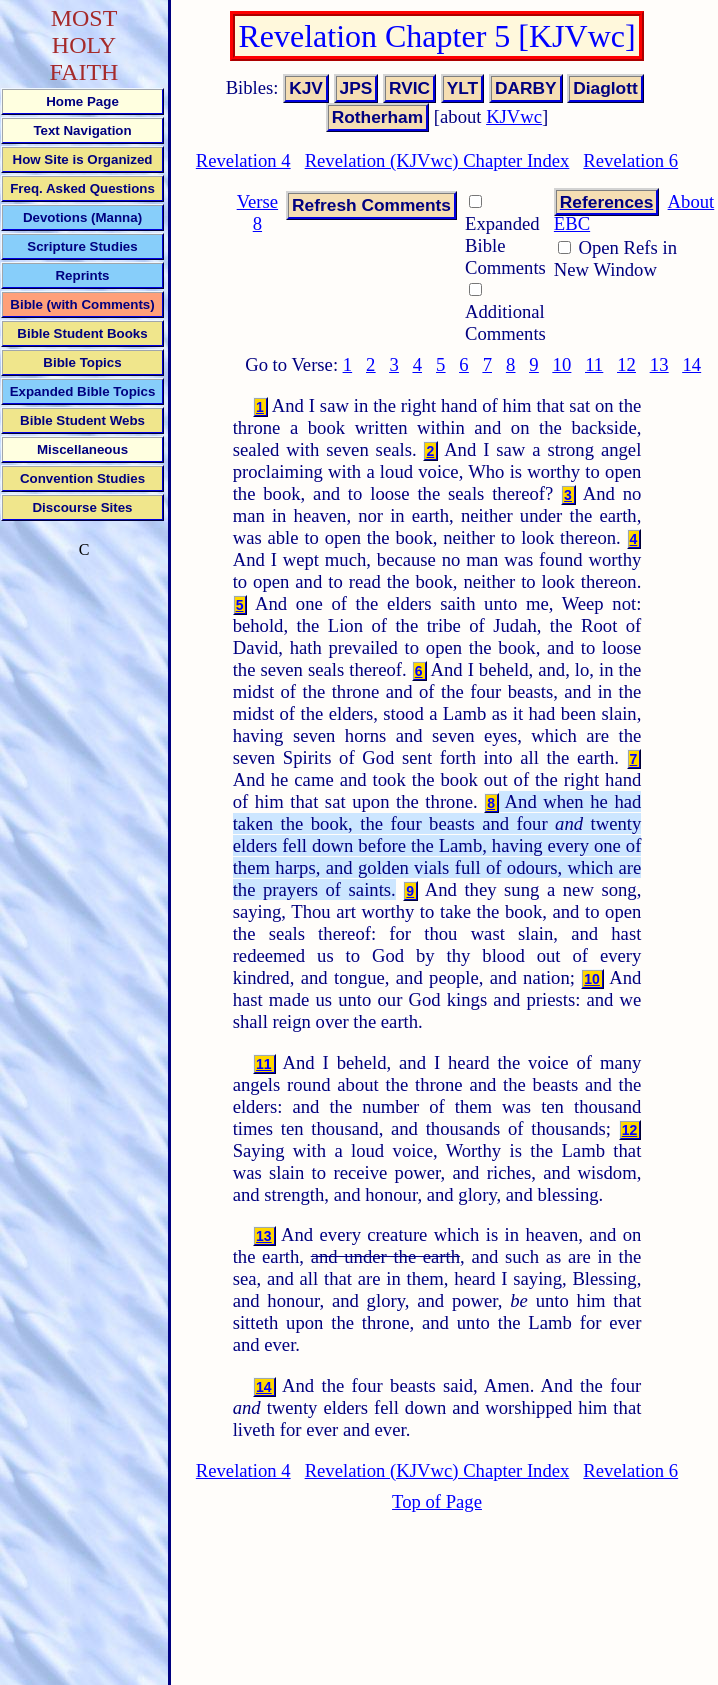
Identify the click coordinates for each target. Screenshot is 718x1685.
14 (691, 364)
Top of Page (437, 1501)
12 (626, 364)
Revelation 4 (243, 160)
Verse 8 (257, 212)
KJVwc (514, 116)
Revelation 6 (630, 160)
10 (562, 364)
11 (594, 364)
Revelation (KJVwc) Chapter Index (437, 160)
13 (659, 364)
